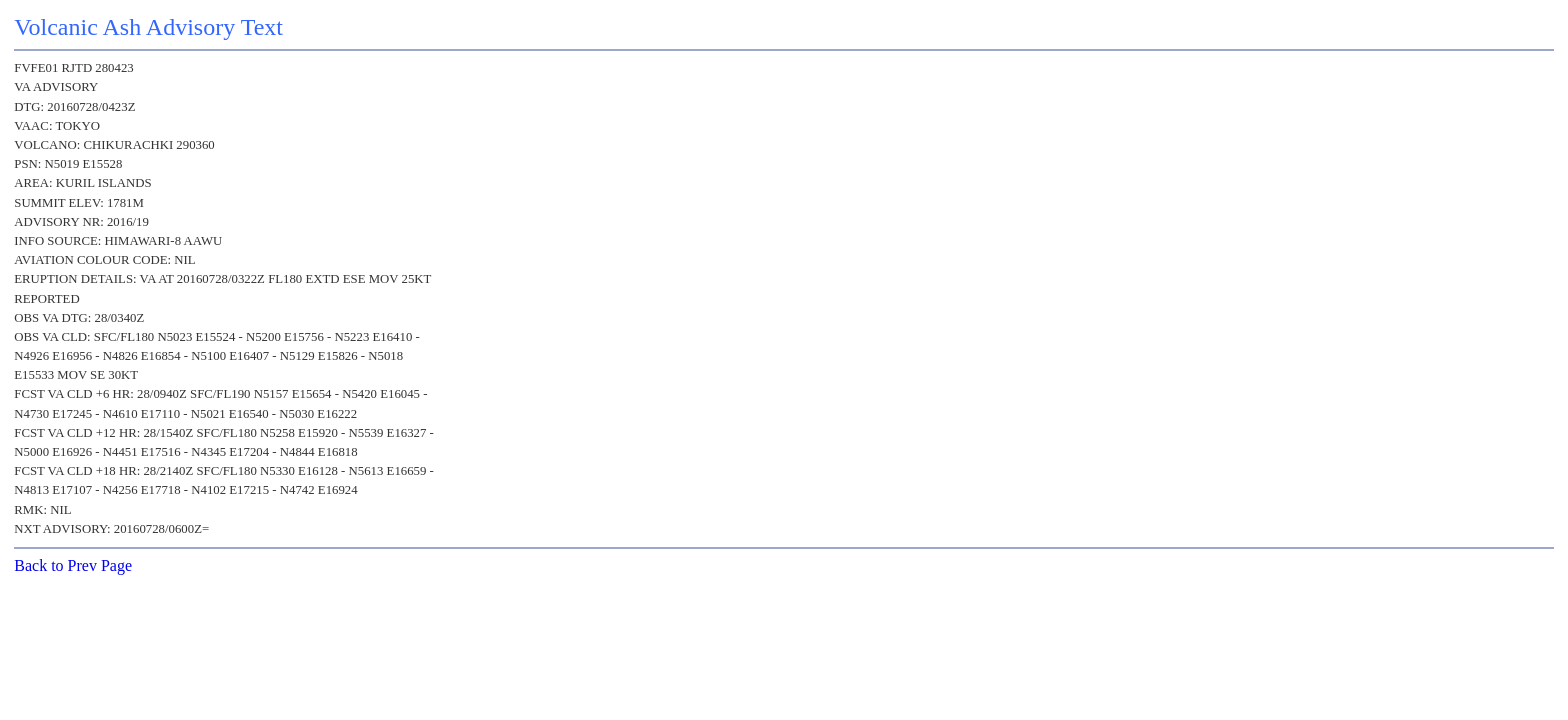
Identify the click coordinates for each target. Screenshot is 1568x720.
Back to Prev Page (73, 565)
